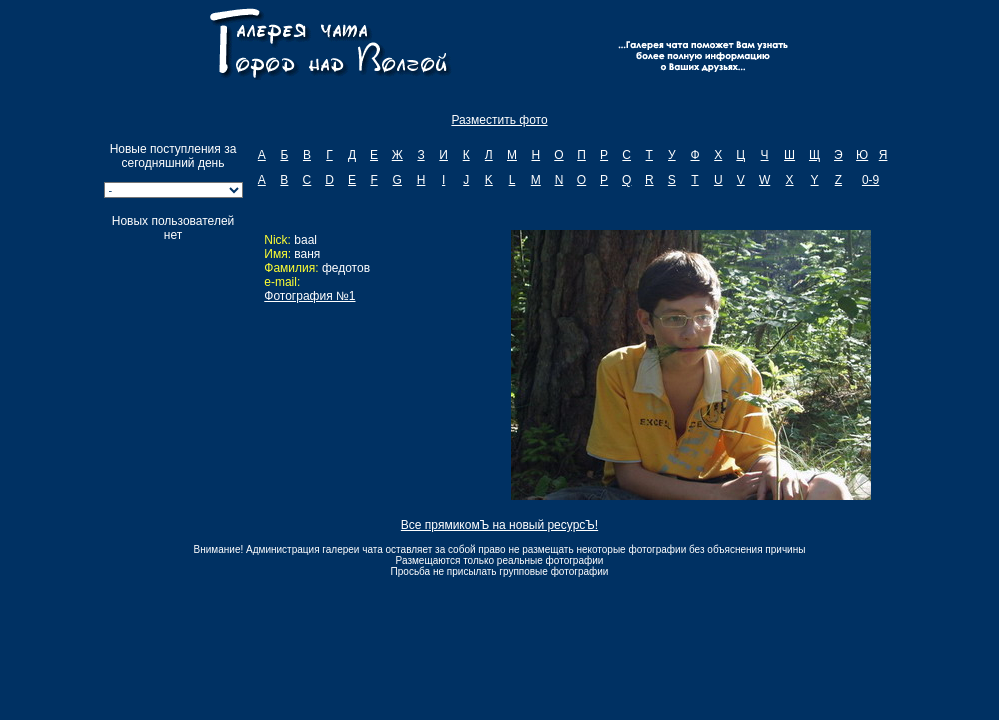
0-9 (870, 180)
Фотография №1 (309, 296)
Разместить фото (499, 120)
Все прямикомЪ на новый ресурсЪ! (499, 525)
